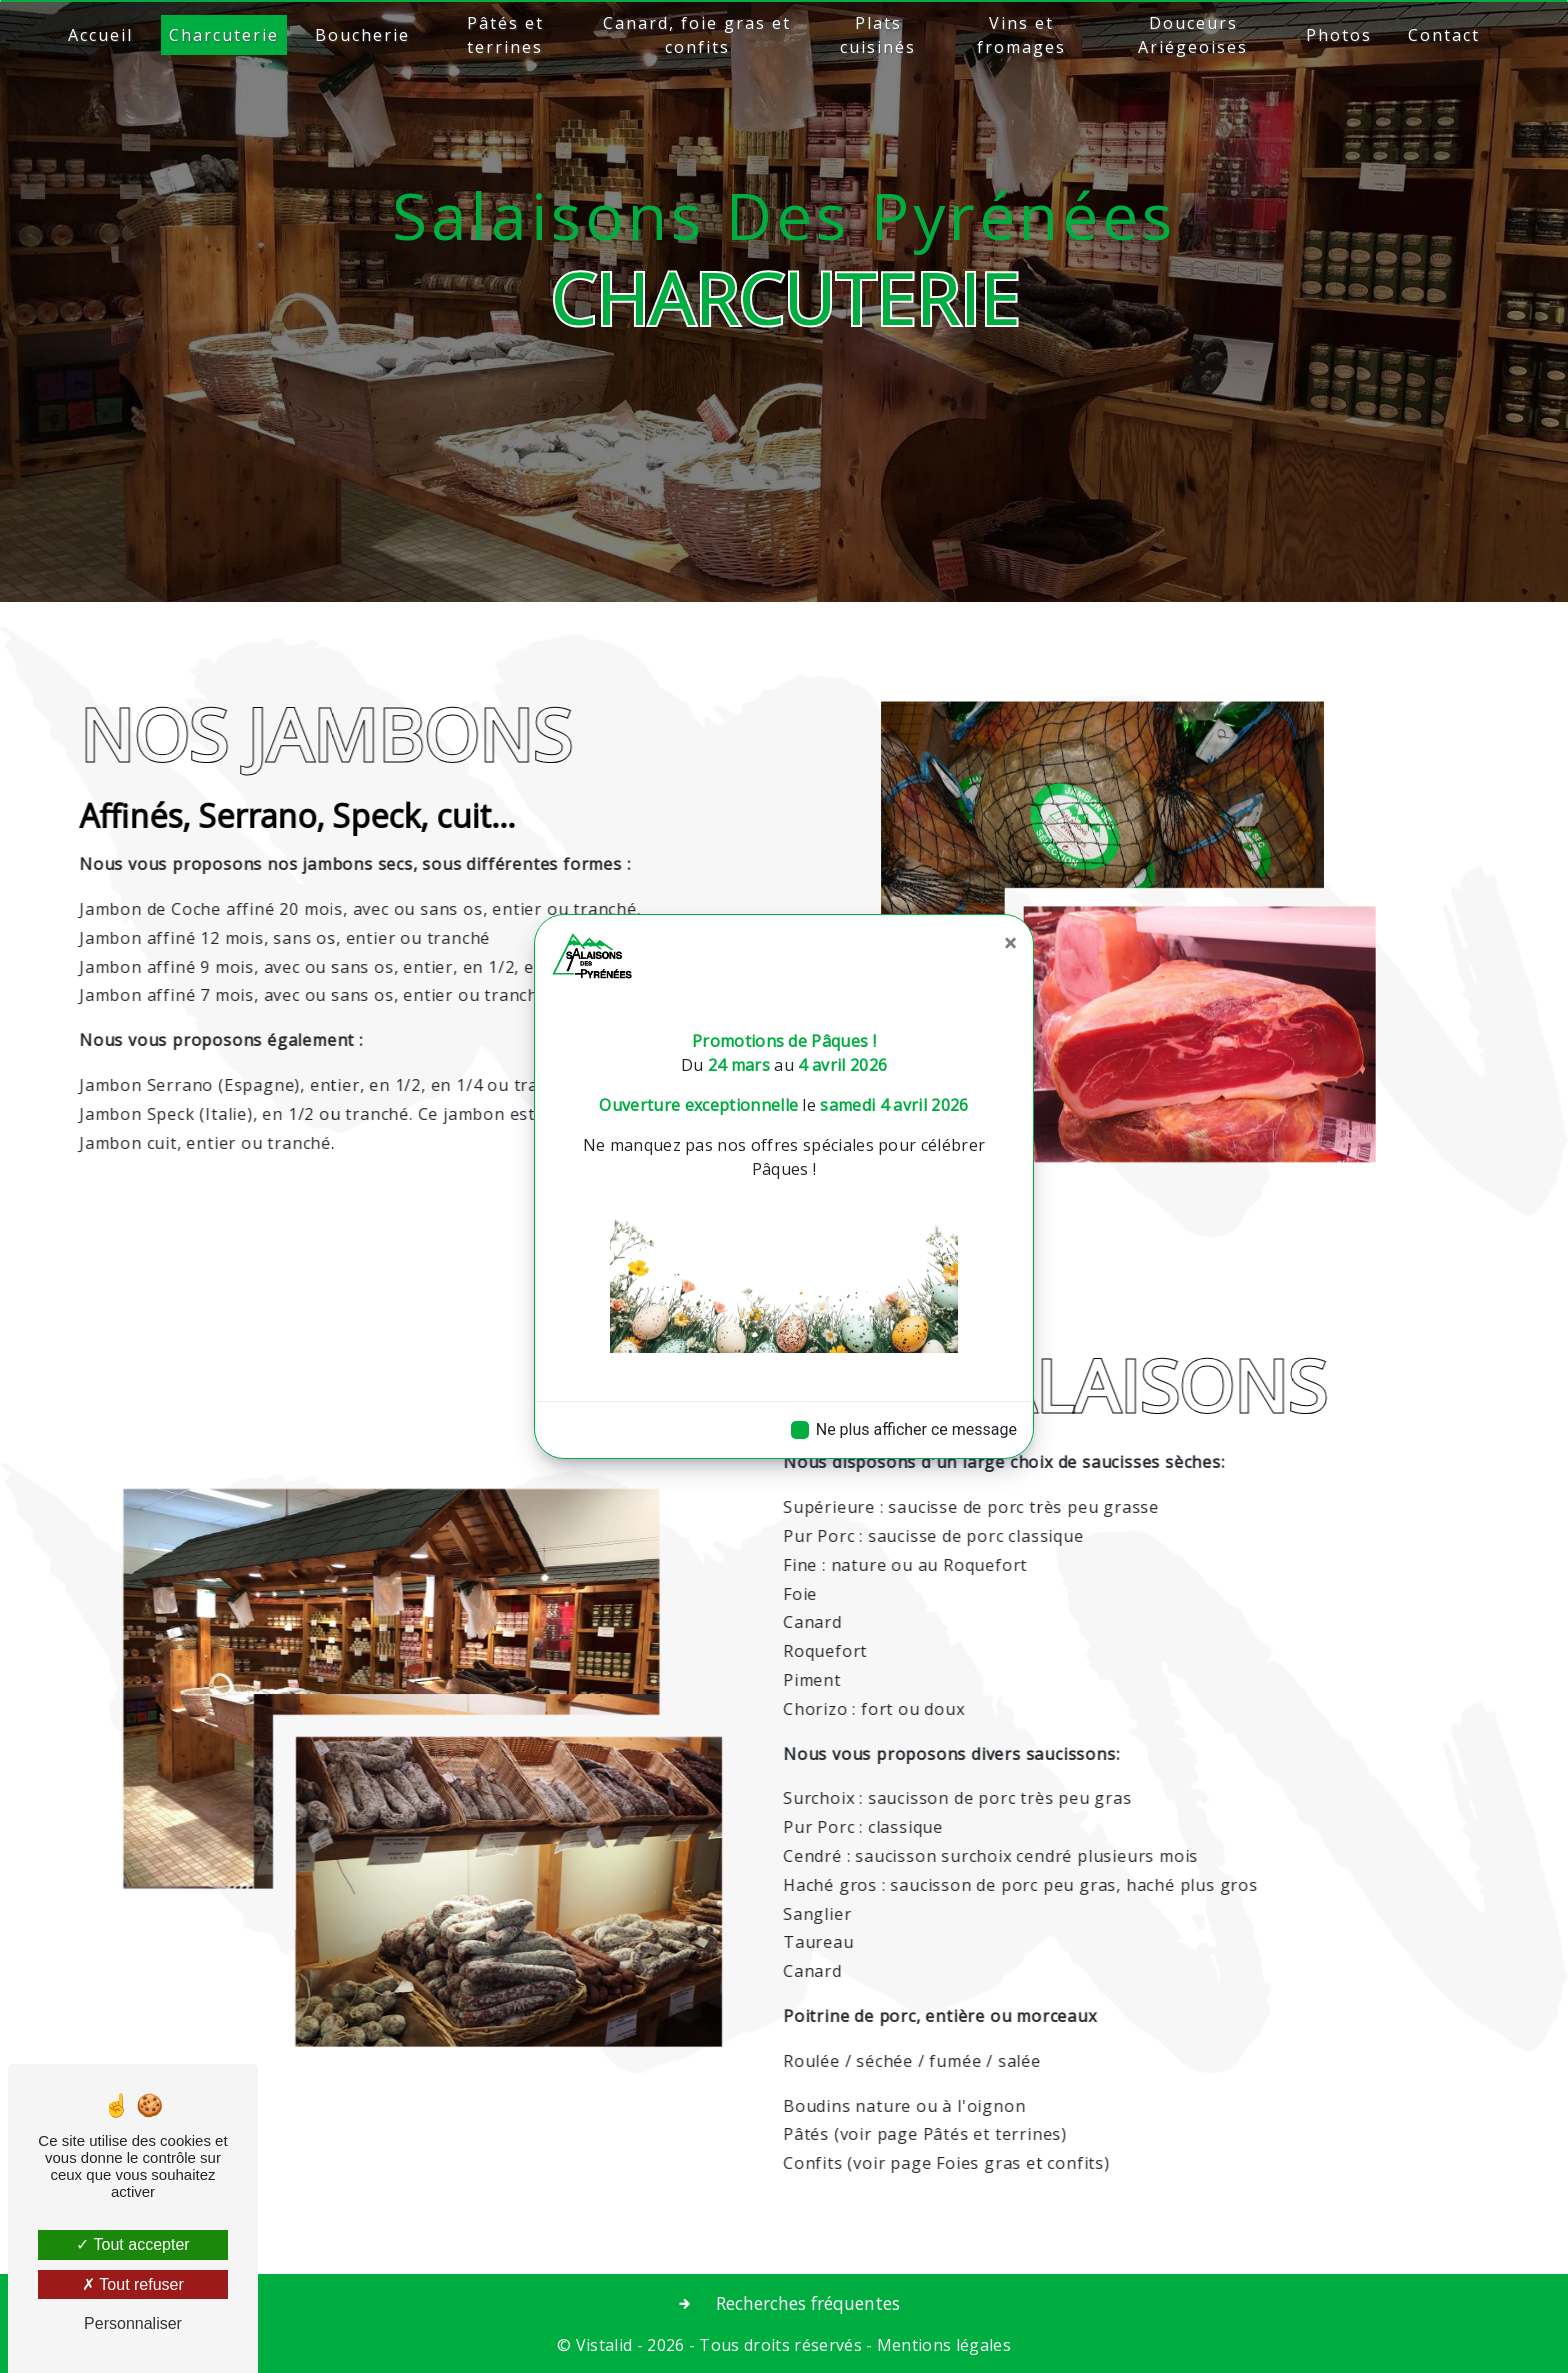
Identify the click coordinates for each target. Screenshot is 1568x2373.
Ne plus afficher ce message (916, 1429)
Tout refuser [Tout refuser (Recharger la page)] (133, 2284)
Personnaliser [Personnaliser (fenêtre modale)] (133, 2323)
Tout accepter (132, 2244)
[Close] (1010, 943)
